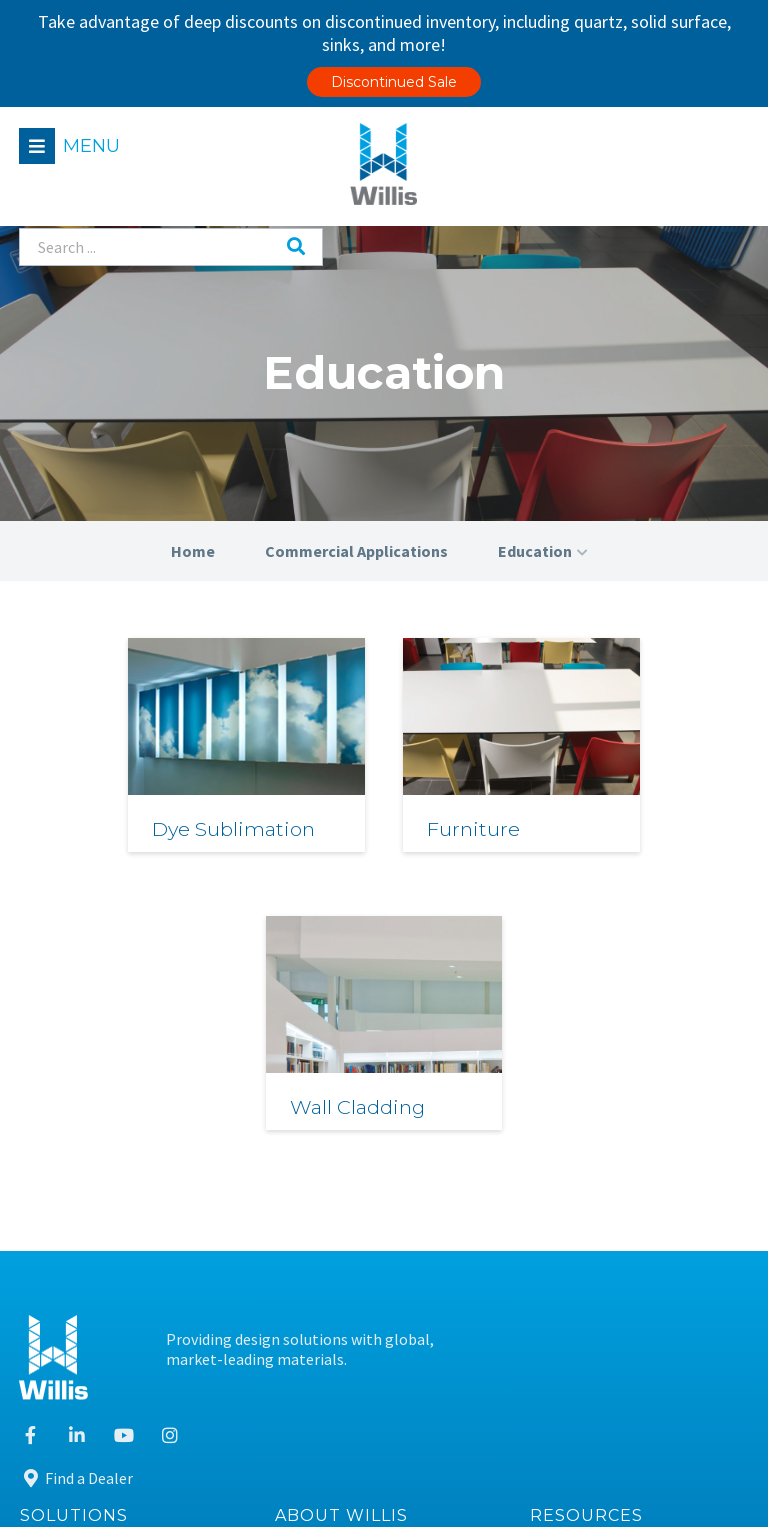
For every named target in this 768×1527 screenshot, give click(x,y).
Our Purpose (333, 1219)
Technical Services (98, 1256)
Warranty (578, 1366)
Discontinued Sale (394, 82)
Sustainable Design (611, 1329)
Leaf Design (705, 1484)
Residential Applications (120, 1182)
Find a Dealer (589, 1072)
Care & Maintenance (614, 1292)
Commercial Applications (123, 1219)
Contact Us (329, 1329)
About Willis (341, 1132)
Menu (92, 146)
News (309, 1292)
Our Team (324, 1182)
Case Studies (588, 1219)
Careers (317, 1256)
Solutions (74, 1132)
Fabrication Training (615, 1256)
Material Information (619, 1182)
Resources (586, 1132)
